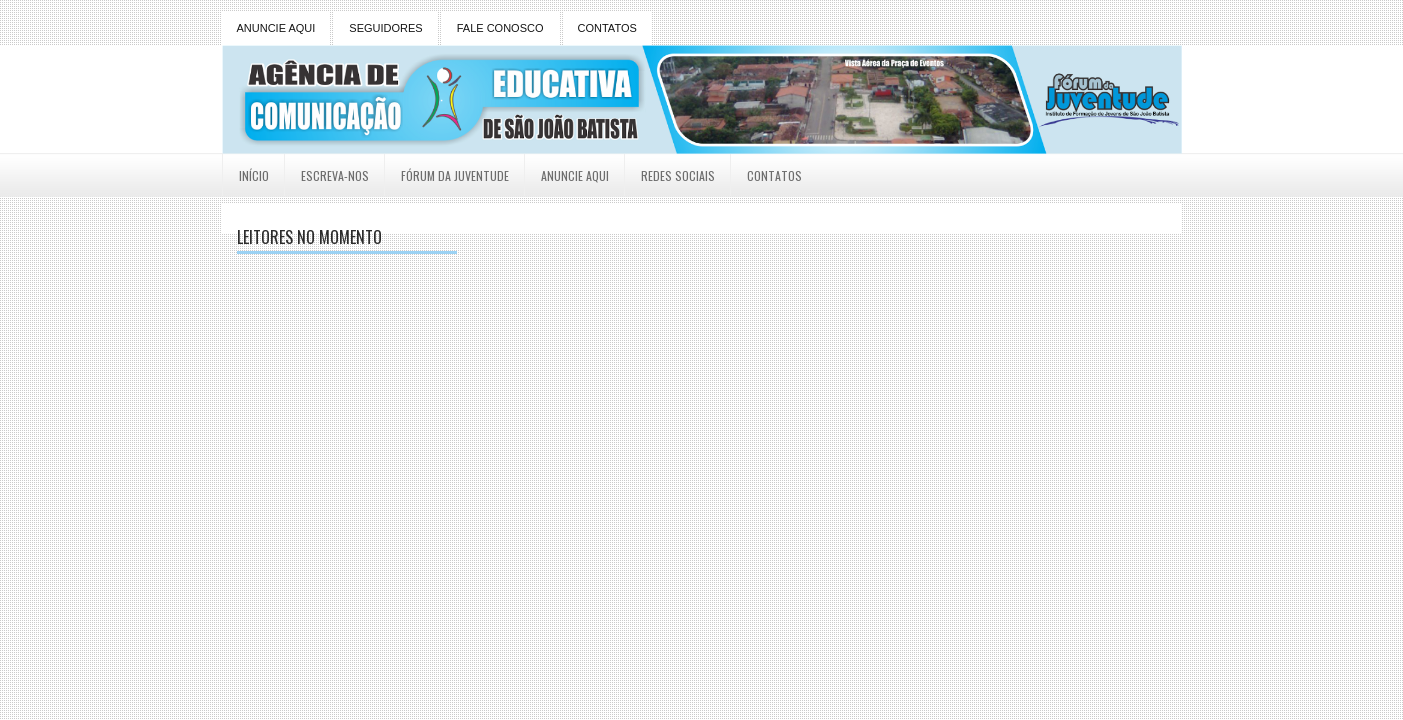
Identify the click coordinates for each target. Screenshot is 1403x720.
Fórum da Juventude (455, 175)
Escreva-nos (335, 175)
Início (254, 175)
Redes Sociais (678, 175)
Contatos (774, 175)
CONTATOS (607, 28)
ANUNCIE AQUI (276, 28)
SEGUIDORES (385, 28)
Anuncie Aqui (575, 175)
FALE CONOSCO (500, 28)
